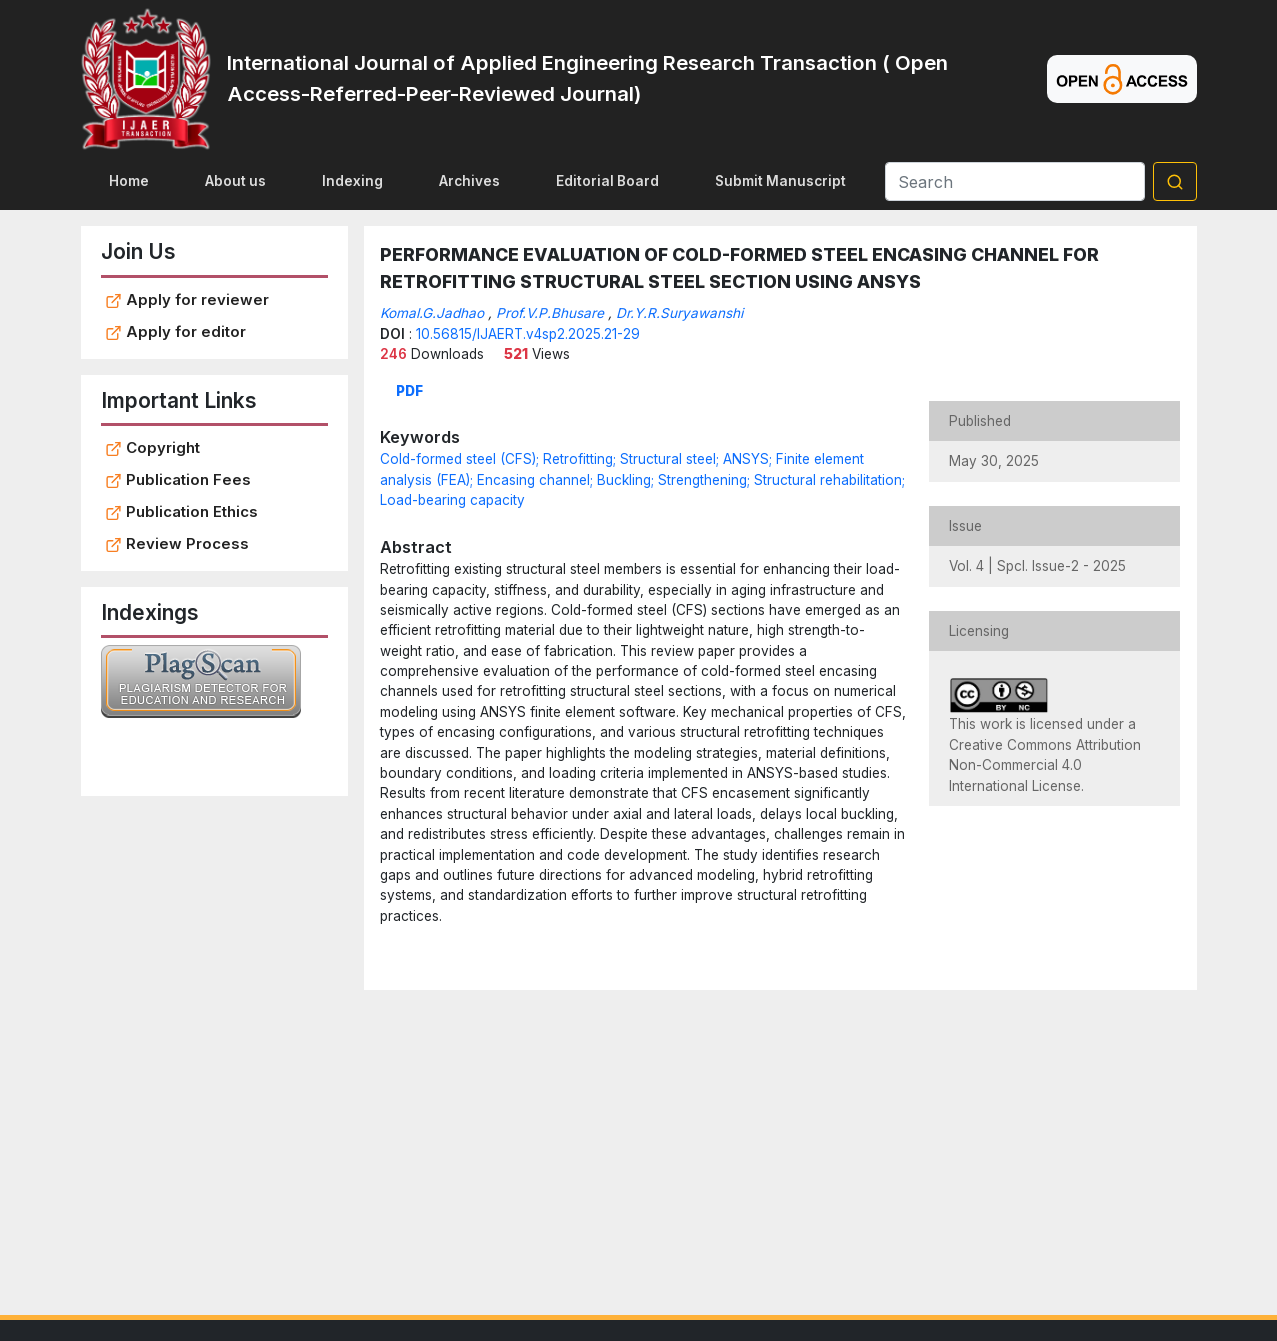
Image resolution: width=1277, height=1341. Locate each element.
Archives (469, 181)
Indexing (352, 181)
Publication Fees (178, 480)
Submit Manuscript (780, 181)
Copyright (152, 448)
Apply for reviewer (187, 300)
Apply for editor (175, 332)
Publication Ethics (181, 512)
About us (235, 181)
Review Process (177, 544)
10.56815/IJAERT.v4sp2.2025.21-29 (528, 334)
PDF (409, 391)
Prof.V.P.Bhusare (550, 313)
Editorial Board (607, 181)
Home (129, 181)
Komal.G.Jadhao (432, 313)
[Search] (1015, 182)
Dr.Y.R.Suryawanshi (679, 313)
